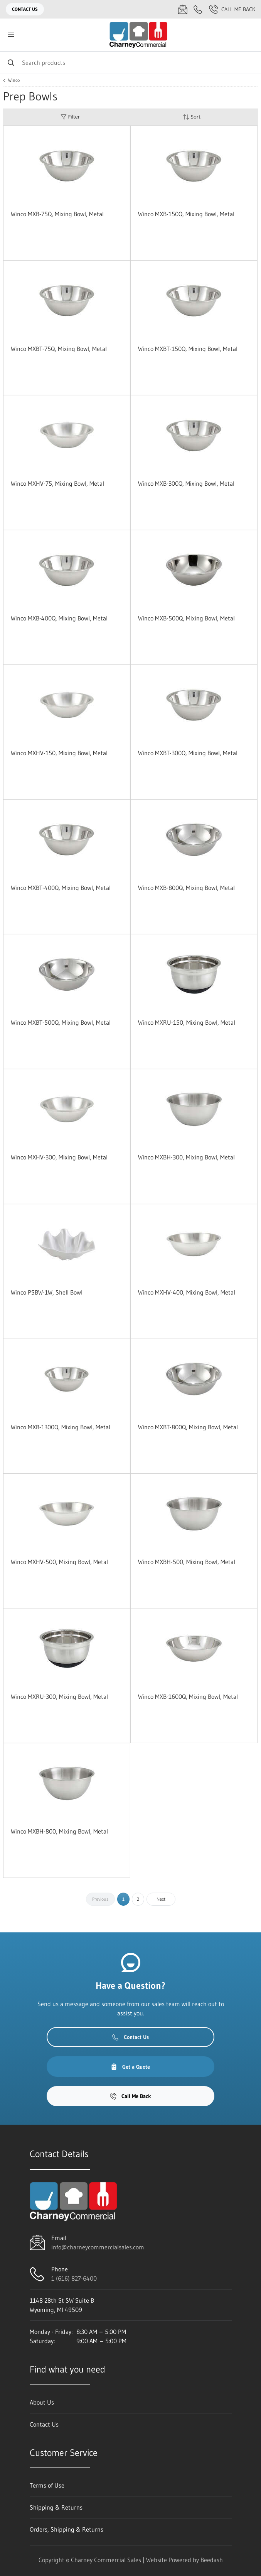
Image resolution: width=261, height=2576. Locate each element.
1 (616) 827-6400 (74, 2278)
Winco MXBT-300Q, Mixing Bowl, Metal (187, 752)
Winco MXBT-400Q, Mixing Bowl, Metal (61, 887)
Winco (14, 80)
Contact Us (25, 9)
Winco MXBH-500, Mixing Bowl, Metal (186, 1561)
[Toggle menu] (11, 35)
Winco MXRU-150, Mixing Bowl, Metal (186, 1022)
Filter (70, 116)
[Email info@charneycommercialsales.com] (182, 9)
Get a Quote (130, 2066)
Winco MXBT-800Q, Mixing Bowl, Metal (188, 1427)
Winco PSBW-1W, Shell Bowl (47, 1292)
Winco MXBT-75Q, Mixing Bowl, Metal (59, 348)
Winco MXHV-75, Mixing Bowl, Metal (57, 483)
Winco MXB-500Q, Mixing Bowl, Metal (186, 618)
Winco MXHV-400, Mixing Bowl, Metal (186, 1292)
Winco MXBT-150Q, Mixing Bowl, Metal (187, 348)
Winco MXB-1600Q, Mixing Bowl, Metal (188, 1696)
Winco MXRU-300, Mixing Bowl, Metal (59, 1696)
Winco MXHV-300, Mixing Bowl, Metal (59, 1157)
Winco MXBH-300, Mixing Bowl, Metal (186, 1157)
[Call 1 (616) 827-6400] (198, 9)
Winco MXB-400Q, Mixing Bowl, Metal (59, 618)
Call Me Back (232, 9)
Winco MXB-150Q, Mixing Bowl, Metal (186, 213)
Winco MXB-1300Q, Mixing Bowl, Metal (60, 1427)
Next (161, 1899)
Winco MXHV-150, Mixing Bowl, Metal (59, 752)
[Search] (130, 62)
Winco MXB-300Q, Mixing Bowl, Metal (186, 483)
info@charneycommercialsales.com (97, 2247)
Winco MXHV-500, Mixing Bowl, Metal (59, 1561)
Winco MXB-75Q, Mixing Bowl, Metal (57, 213)
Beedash (211, 2560)
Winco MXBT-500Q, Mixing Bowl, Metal (61, 1022)
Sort (191, 116)
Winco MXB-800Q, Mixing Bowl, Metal (186, 887)
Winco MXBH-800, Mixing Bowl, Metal (59, 1831)
